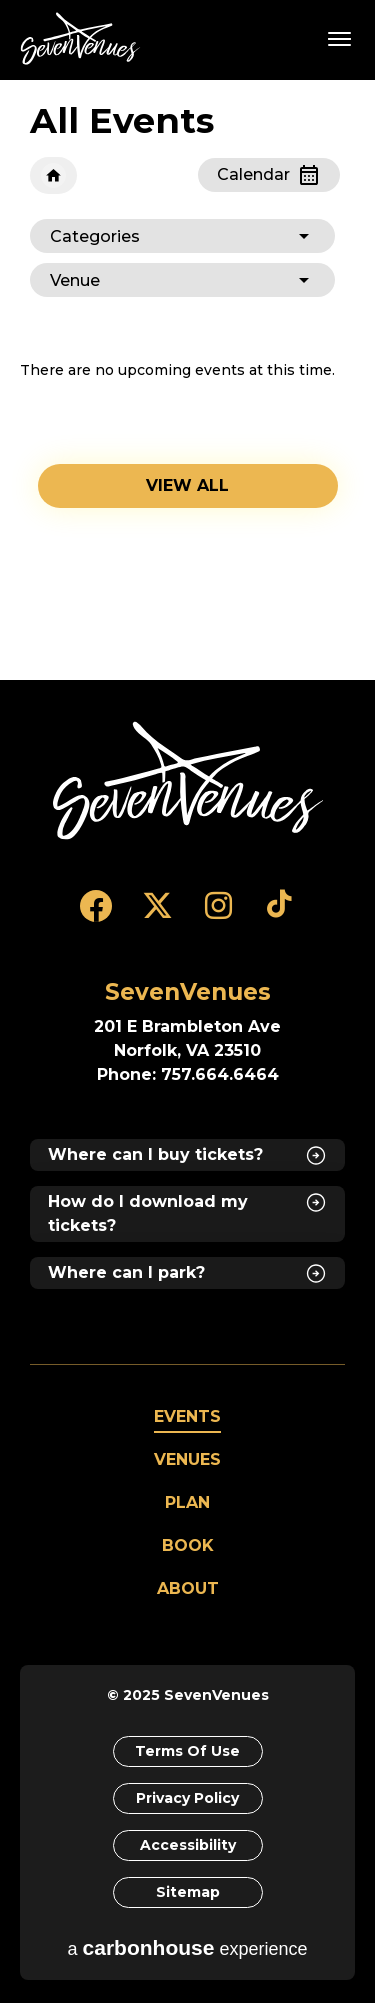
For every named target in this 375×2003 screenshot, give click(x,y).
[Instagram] (218, 915)
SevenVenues (84, 38)
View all (187, 485)
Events (187, 1416)
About (188, 1588)
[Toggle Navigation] (340, 38)
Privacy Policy (187, 1798)
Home (53, 175)
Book (188, 1545)
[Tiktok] (279, 915)
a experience (188, 1947)
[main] (187, 380)
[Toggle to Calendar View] (269, 175)
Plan (187, 1502)
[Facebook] (96, 915)
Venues (187, 1459)
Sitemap (188, 1892)
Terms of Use (187, 1751)
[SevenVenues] (188, 780)
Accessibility (188, 1845)
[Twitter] (157, 915)
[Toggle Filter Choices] (182, 236)
